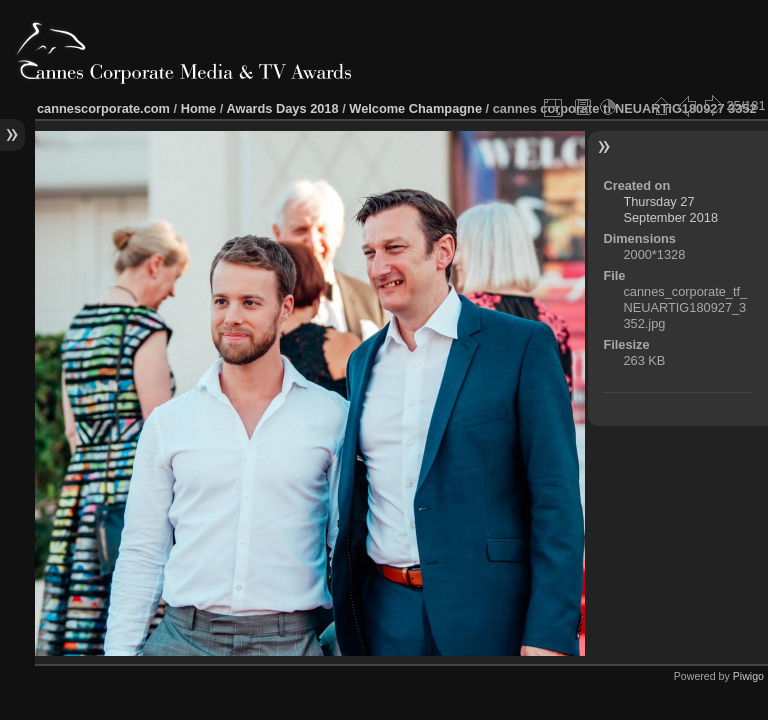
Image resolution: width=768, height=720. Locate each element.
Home (199, 108)
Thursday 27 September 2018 (670, 209)
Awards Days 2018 (282, 108)
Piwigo (748, 676)
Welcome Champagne (415, 108)
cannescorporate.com (103, 108)
